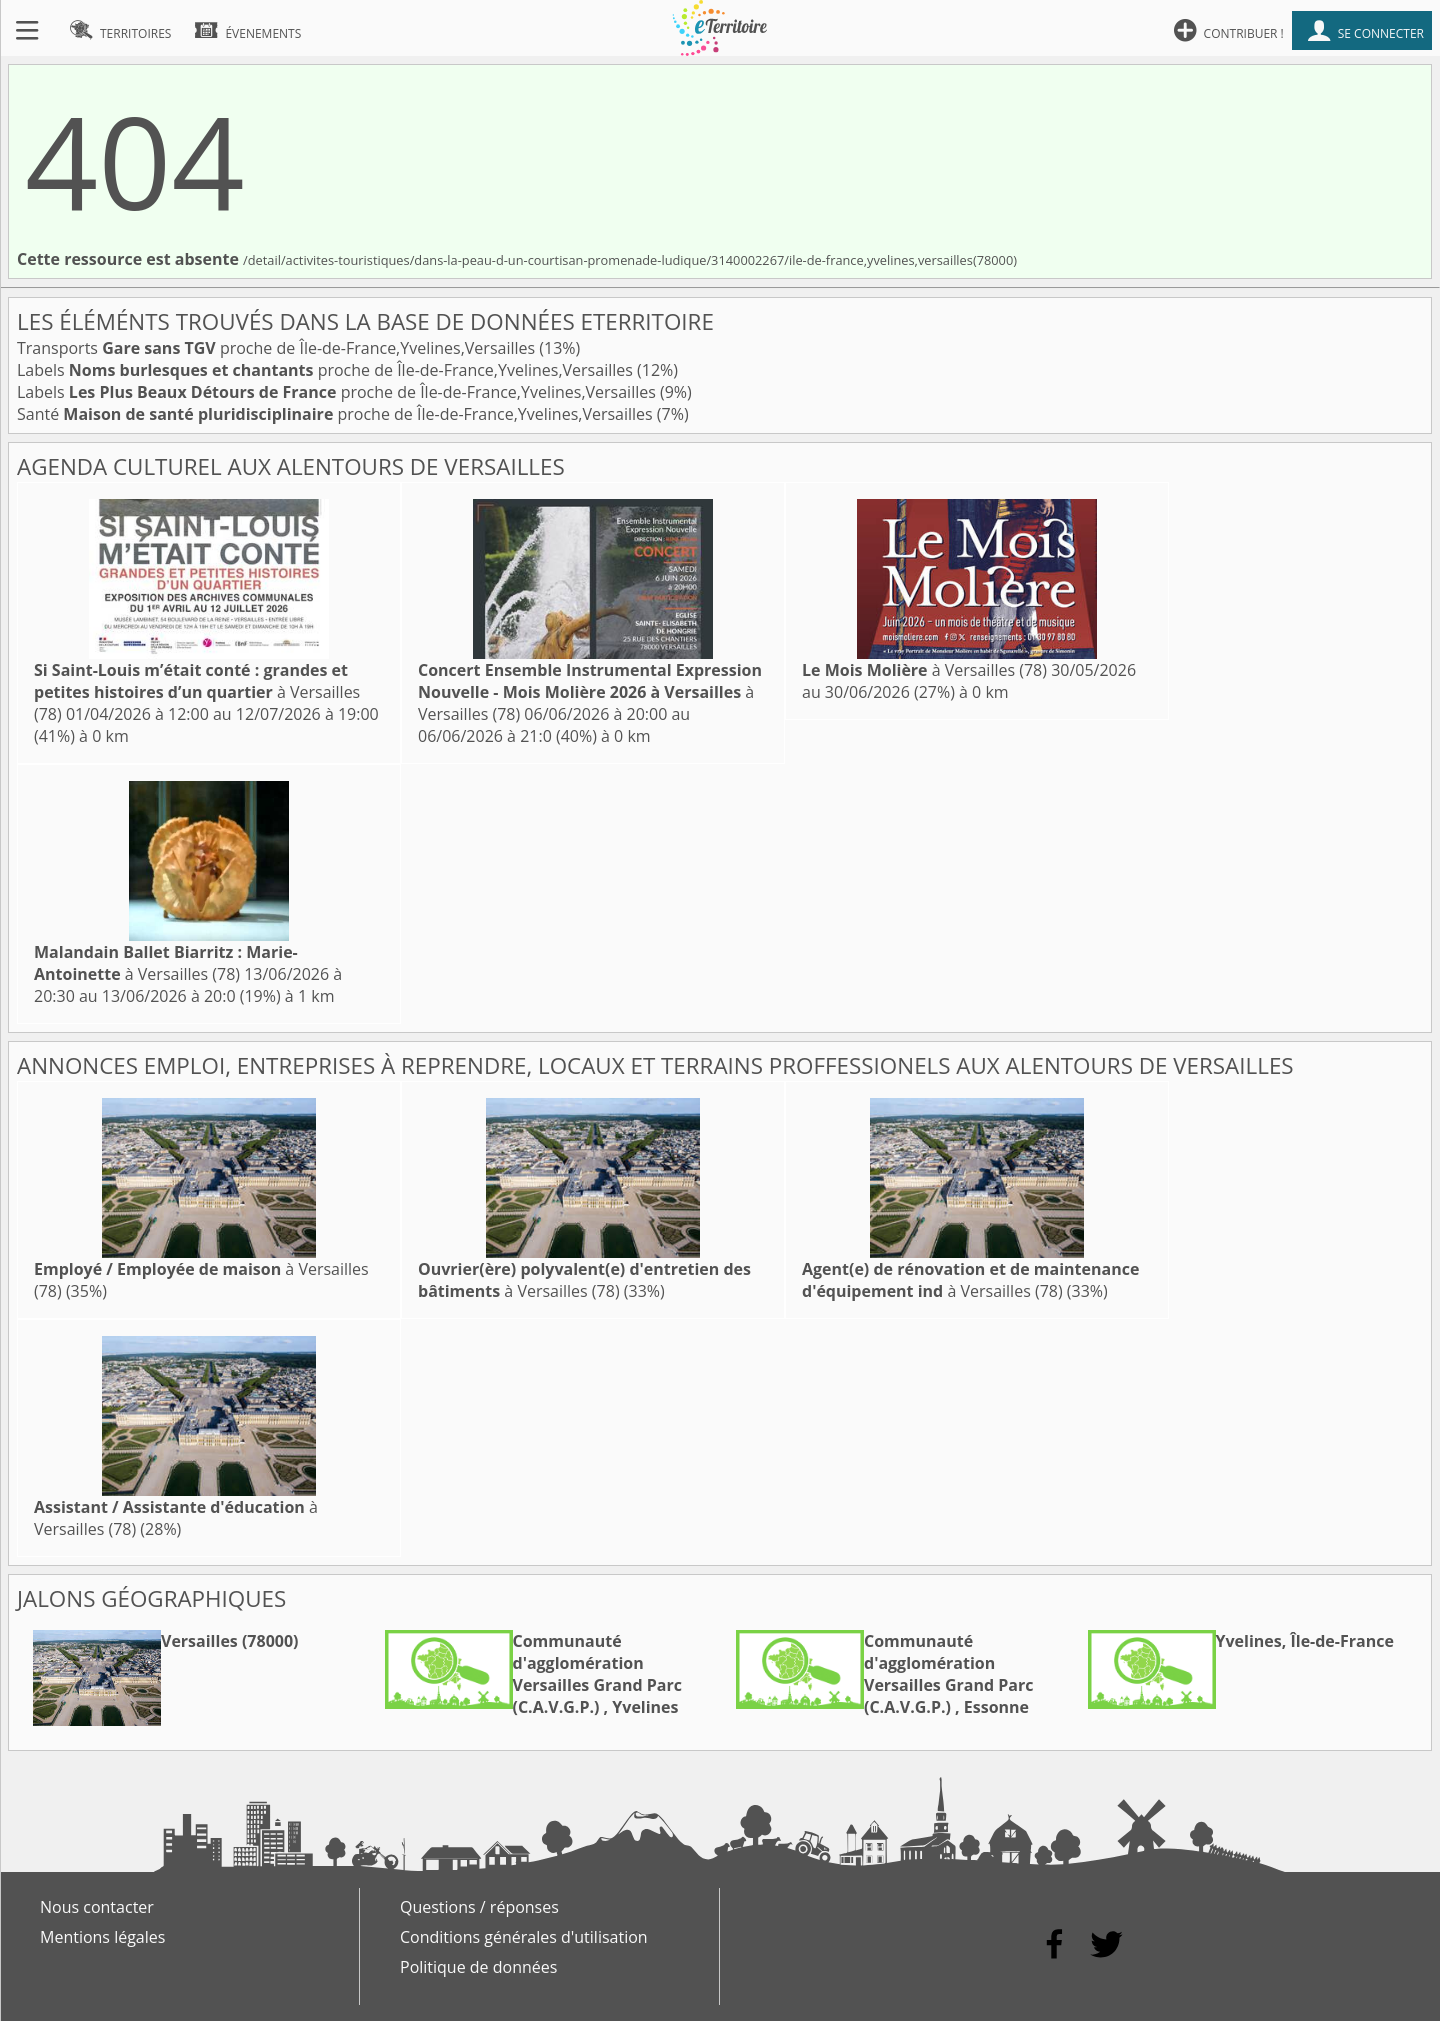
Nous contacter (97, 1907)
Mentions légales (102, 1937)
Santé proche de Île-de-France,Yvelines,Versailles (337, 414)
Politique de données (478, 1967)
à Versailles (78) (197, 692)
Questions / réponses (479, 1907)
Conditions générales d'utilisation (524, 1937)
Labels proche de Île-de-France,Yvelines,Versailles (327, 370)
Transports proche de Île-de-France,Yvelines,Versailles (278, 348)
